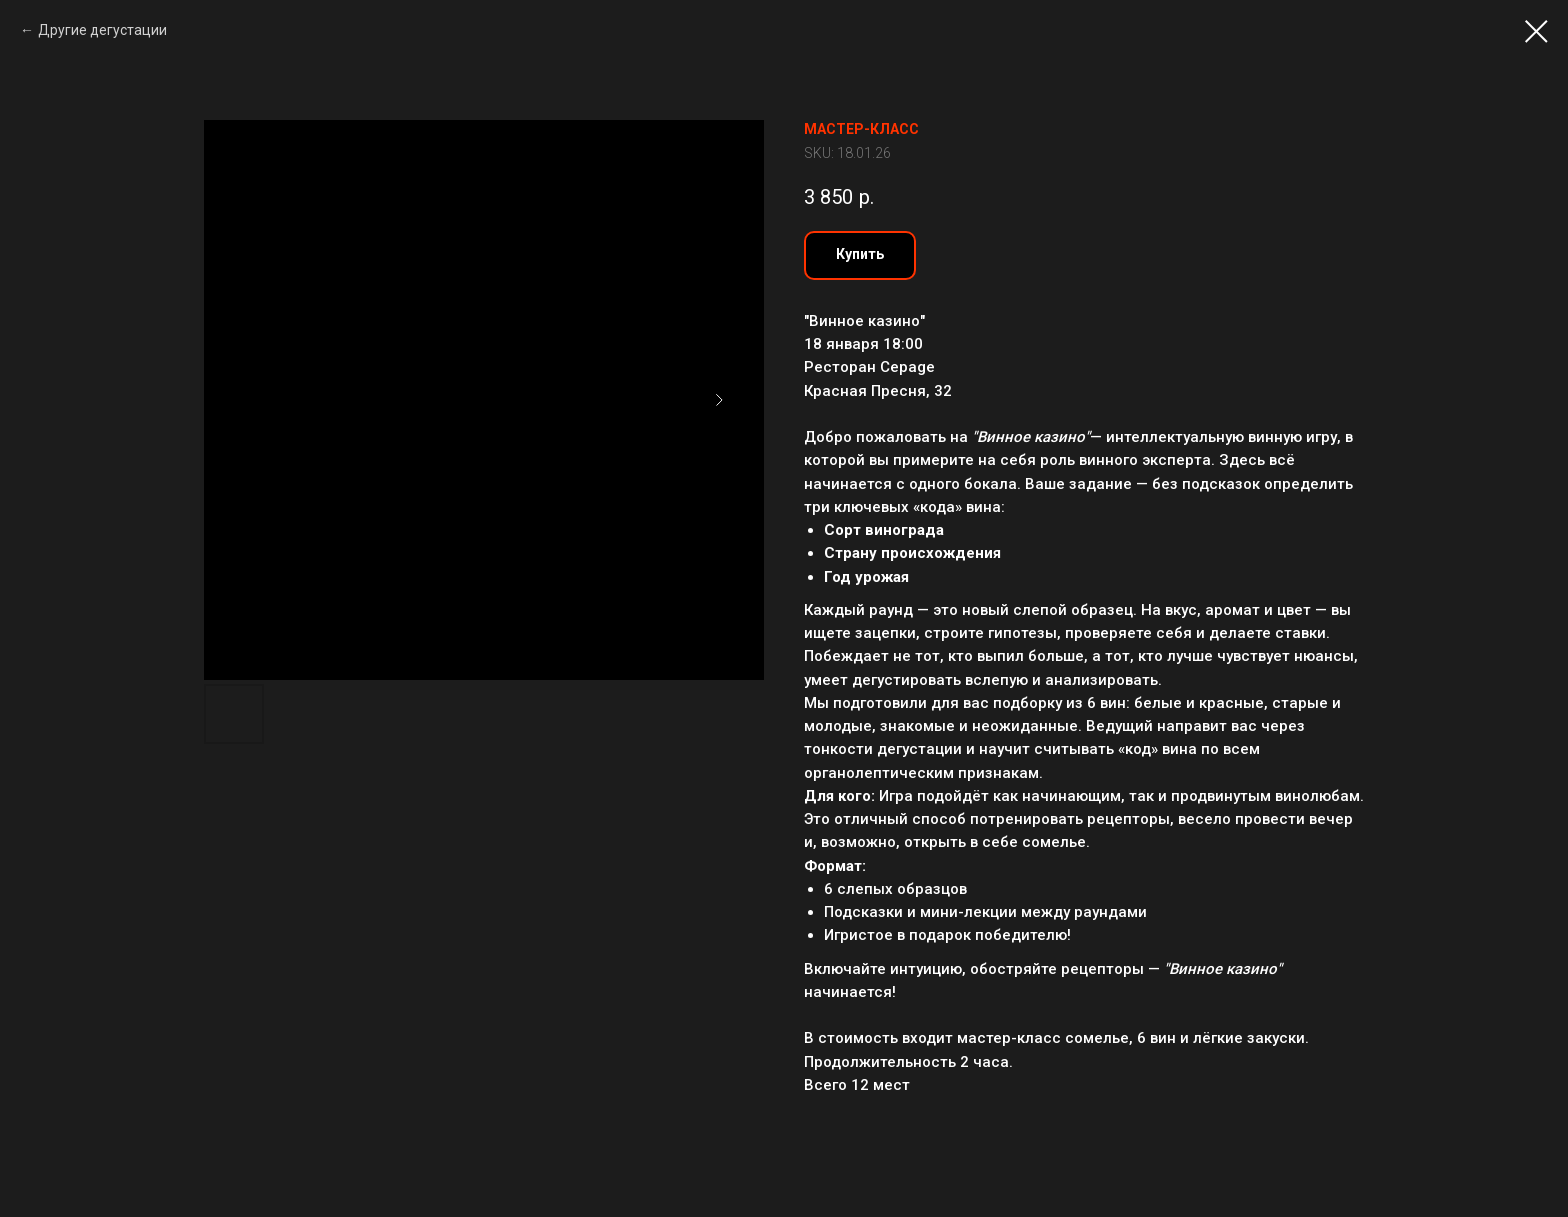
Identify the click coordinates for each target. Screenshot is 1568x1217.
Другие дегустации (102, 30)
